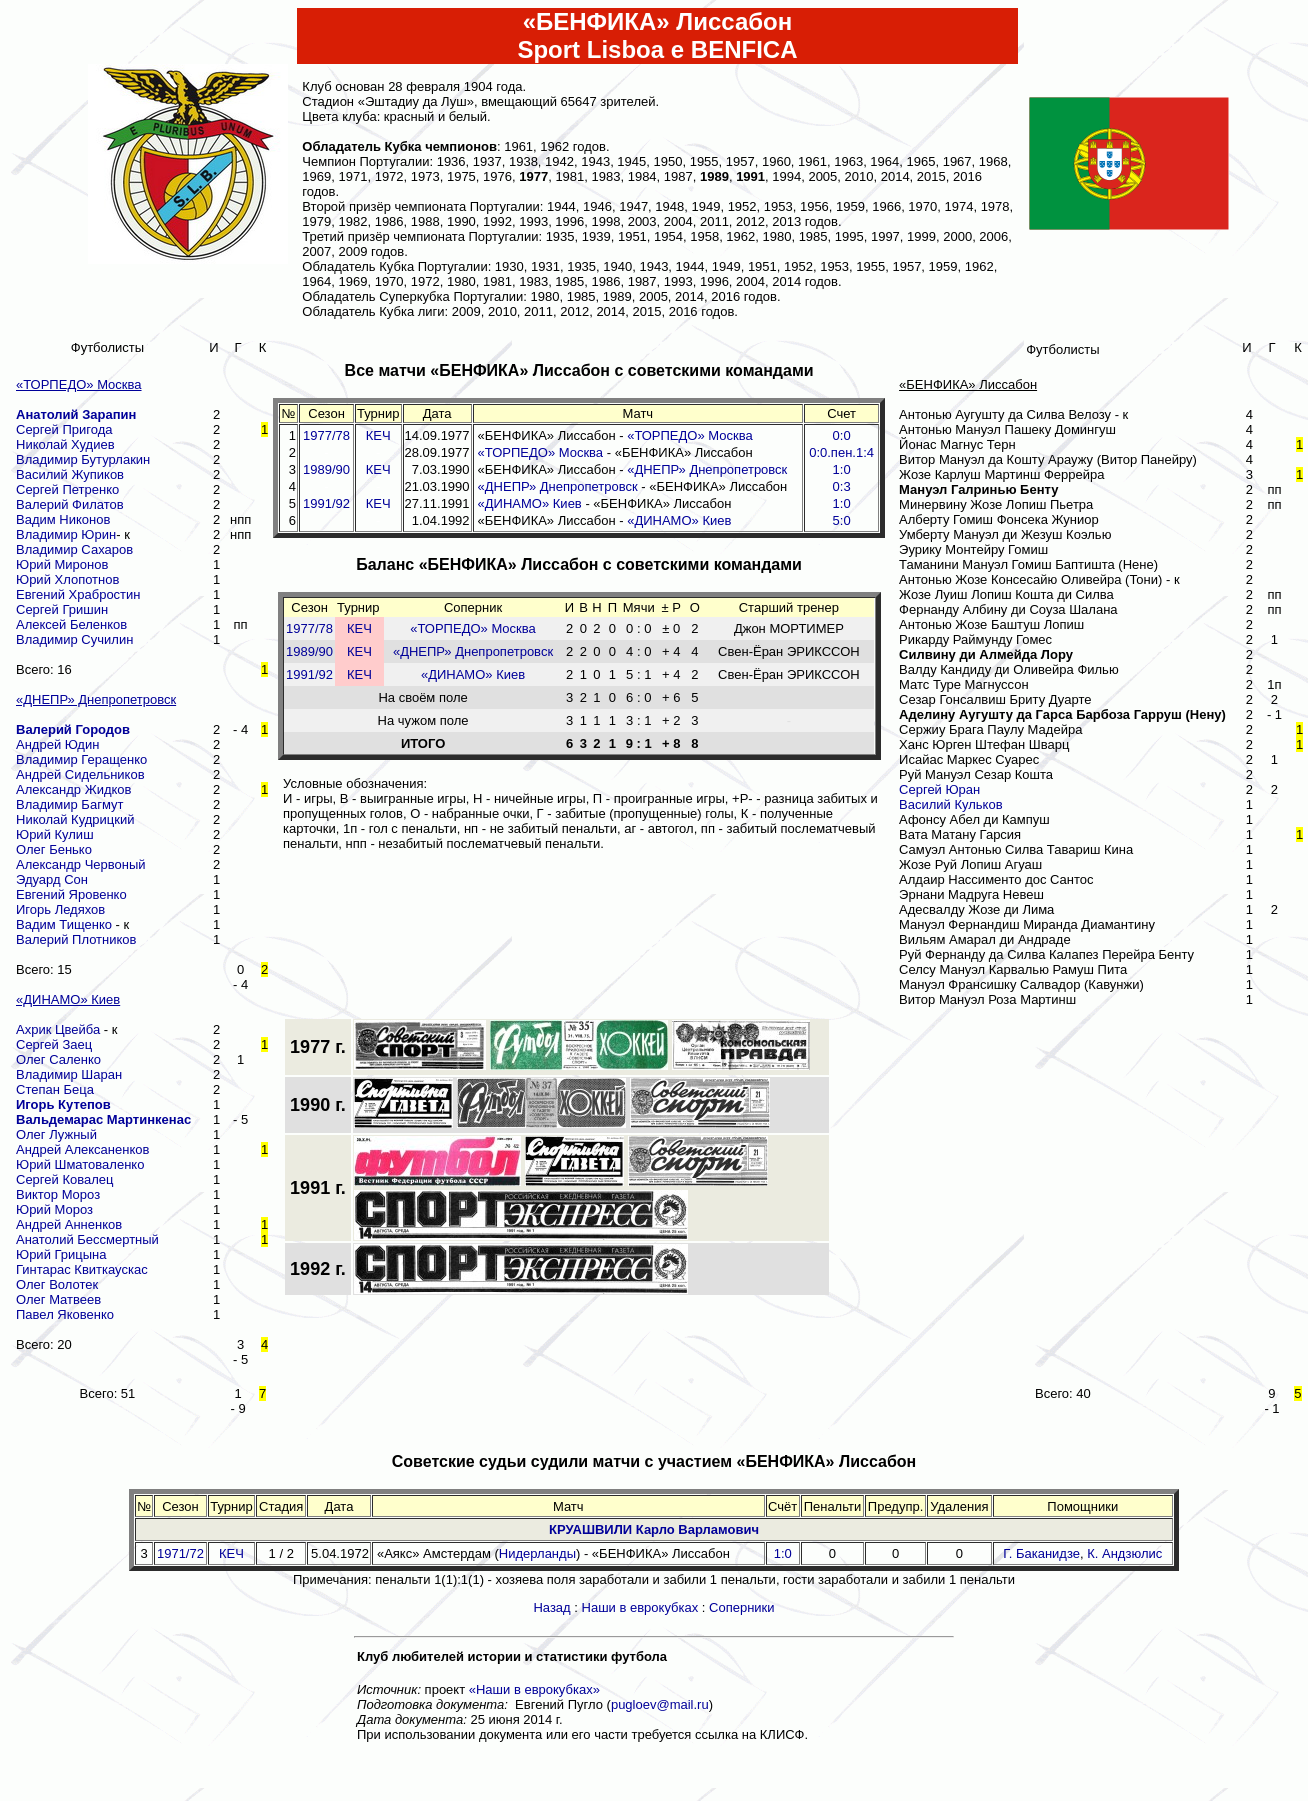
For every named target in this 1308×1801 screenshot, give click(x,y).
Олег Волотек (57, 1284)
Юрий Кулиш (55, 834)
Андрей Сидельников (80, 774)
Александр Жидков (73, 789)
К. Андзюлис (1124, 1553)
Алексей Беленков (71, 624)
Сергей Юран (939, 789)
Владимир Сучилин (74, 639)
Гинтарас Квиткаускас (82, 1269)
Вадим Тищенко (64, 924)
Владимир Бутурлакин (83, 459)
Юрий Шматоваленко (80, 1164)
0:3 (842, 486)
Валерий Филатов (70, 504)
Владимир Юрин (66, 534)
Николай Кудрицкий (75, 819)
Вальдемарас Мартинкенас (103, 1119)
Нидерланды (537, 1553)
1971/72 (180, 1553)
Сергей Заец (54, 1044)
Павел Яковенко (65, 1314)
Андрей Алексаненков (82, 1149)
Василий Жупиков (70, 474)
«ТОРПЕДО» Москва (690, 435)
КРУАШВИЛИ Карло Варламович (654, 1529)
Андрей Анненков (69, 1224)
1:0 (842, 469)
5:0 (842, 520)
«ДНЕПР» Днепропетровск (707, 469)
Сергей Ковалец (64, 1179)
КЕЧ (378, 435)
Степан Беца (55, 1089)
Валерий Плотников (76, 939)
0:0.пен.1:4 (841, 452)
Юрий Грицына (61, 1254)
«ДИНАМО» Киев (530, 503)
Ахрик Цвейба (58, 1029)
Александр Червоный (81, 864)
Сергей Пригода (64, 429)
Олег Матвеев (58, 1299)
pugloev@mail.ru (660, 1704)
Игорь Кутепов (63, 1104)
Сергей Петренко (67, 489)
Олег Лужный (56, 1134)
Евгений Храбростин (78, 594)
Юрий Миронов (62, 564)
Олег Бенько (54, 849)
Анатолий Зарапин (76, 414)
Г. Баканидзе (1041, 1553)
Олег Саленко (58, 1059)
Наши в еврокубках (640, 1607)
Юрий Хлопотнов (67, 579)
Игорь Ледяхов (60, 909)
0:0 (842, 435)
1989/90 (326, 469)
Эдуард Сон (52, 879)
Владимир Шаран (69, 1074)
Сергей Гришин (62, 609)
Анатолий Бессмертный (87, 1239)
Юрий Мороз (54, 1209)
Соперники (742, 1607)
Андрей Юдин (57, 744)
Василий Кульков (951, 804)
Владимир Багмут (69, 804)
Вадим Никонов (63, 519)
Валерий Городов (73, 729)
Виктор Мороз (58, 1194)
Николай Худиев (65, 444)
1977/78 (326, 435)
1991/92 (326, 503)
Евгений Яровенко (71, 894)
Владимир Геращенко (81, 759)
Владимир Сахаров (74, 549)
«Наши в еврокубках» (534, 1689)
